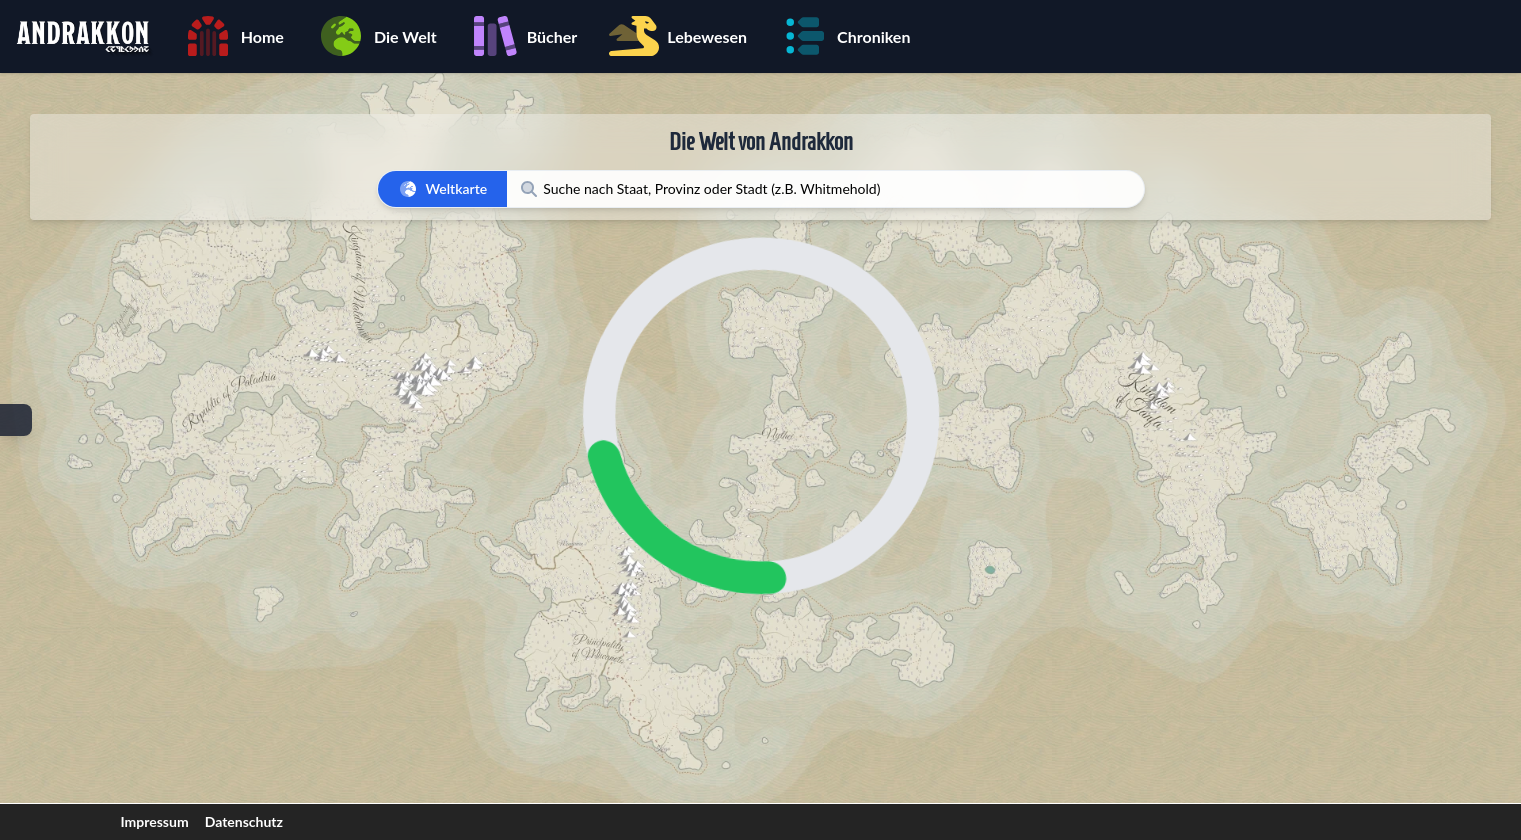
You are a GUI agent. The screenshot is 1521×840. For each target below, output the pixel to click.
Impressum (155, 821)
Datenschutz (244, 821)
